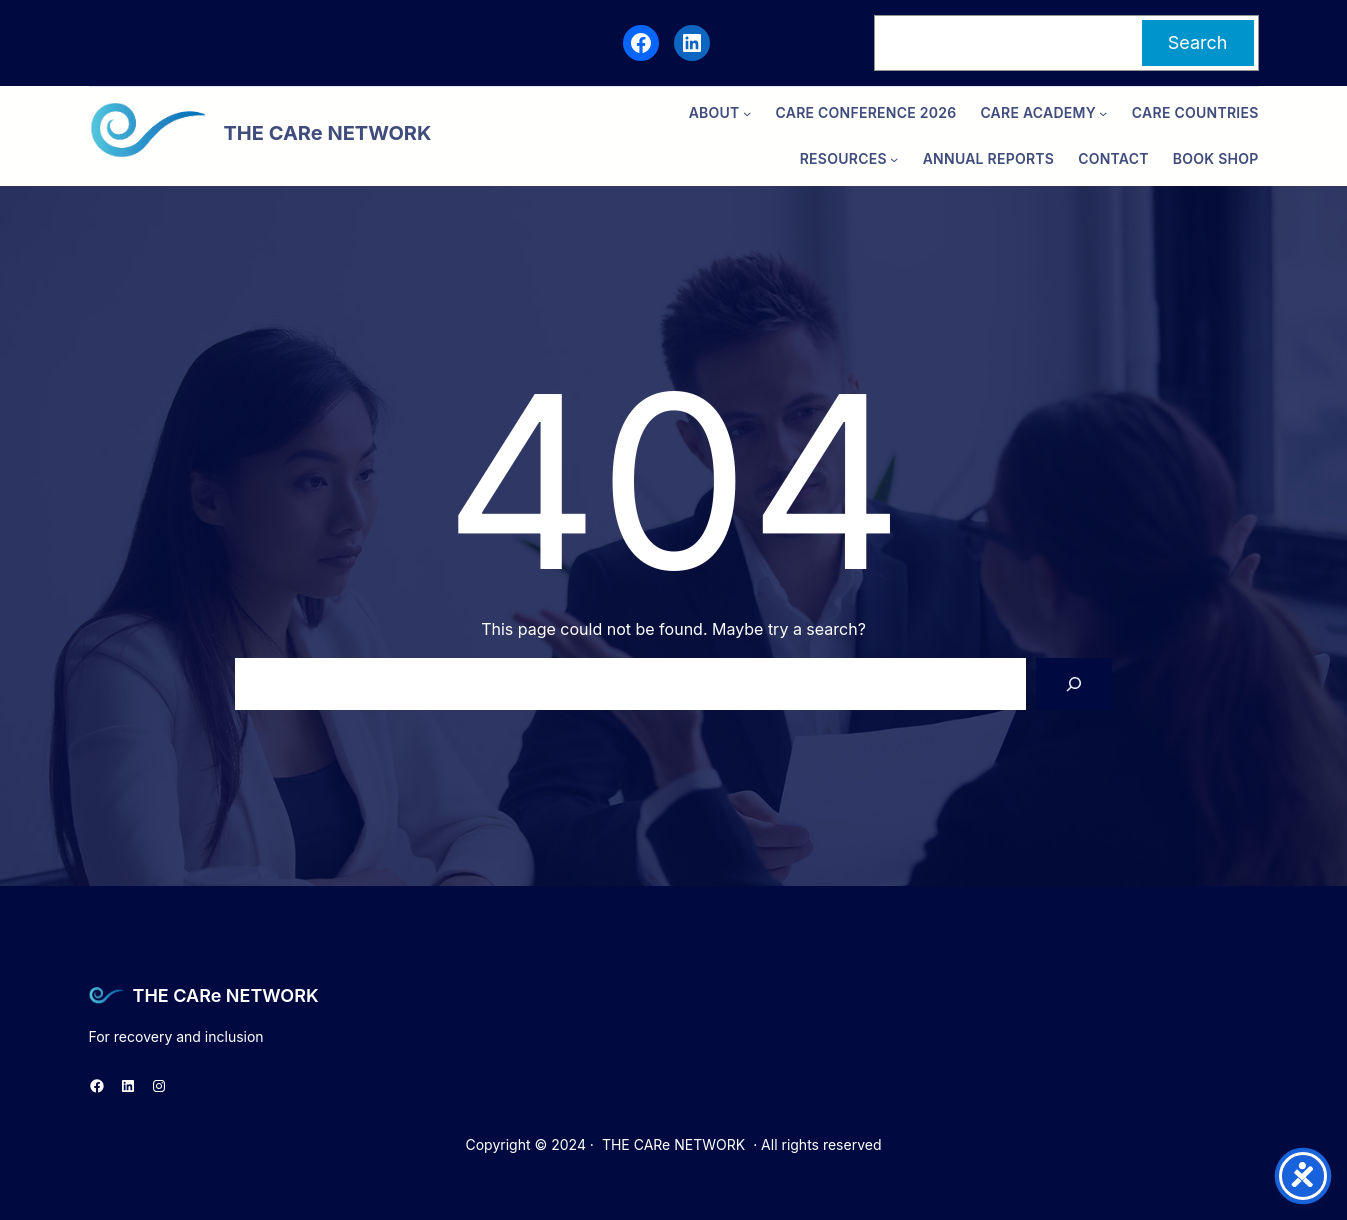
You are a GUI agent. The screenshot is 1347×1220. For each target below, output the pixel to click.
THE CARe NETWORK (226, 995)
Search (1198, 42)
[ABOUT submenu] (747, 113)
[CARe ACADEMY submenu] (1103, 113)
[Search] (1074, 684)
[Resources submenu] (894, 159)
